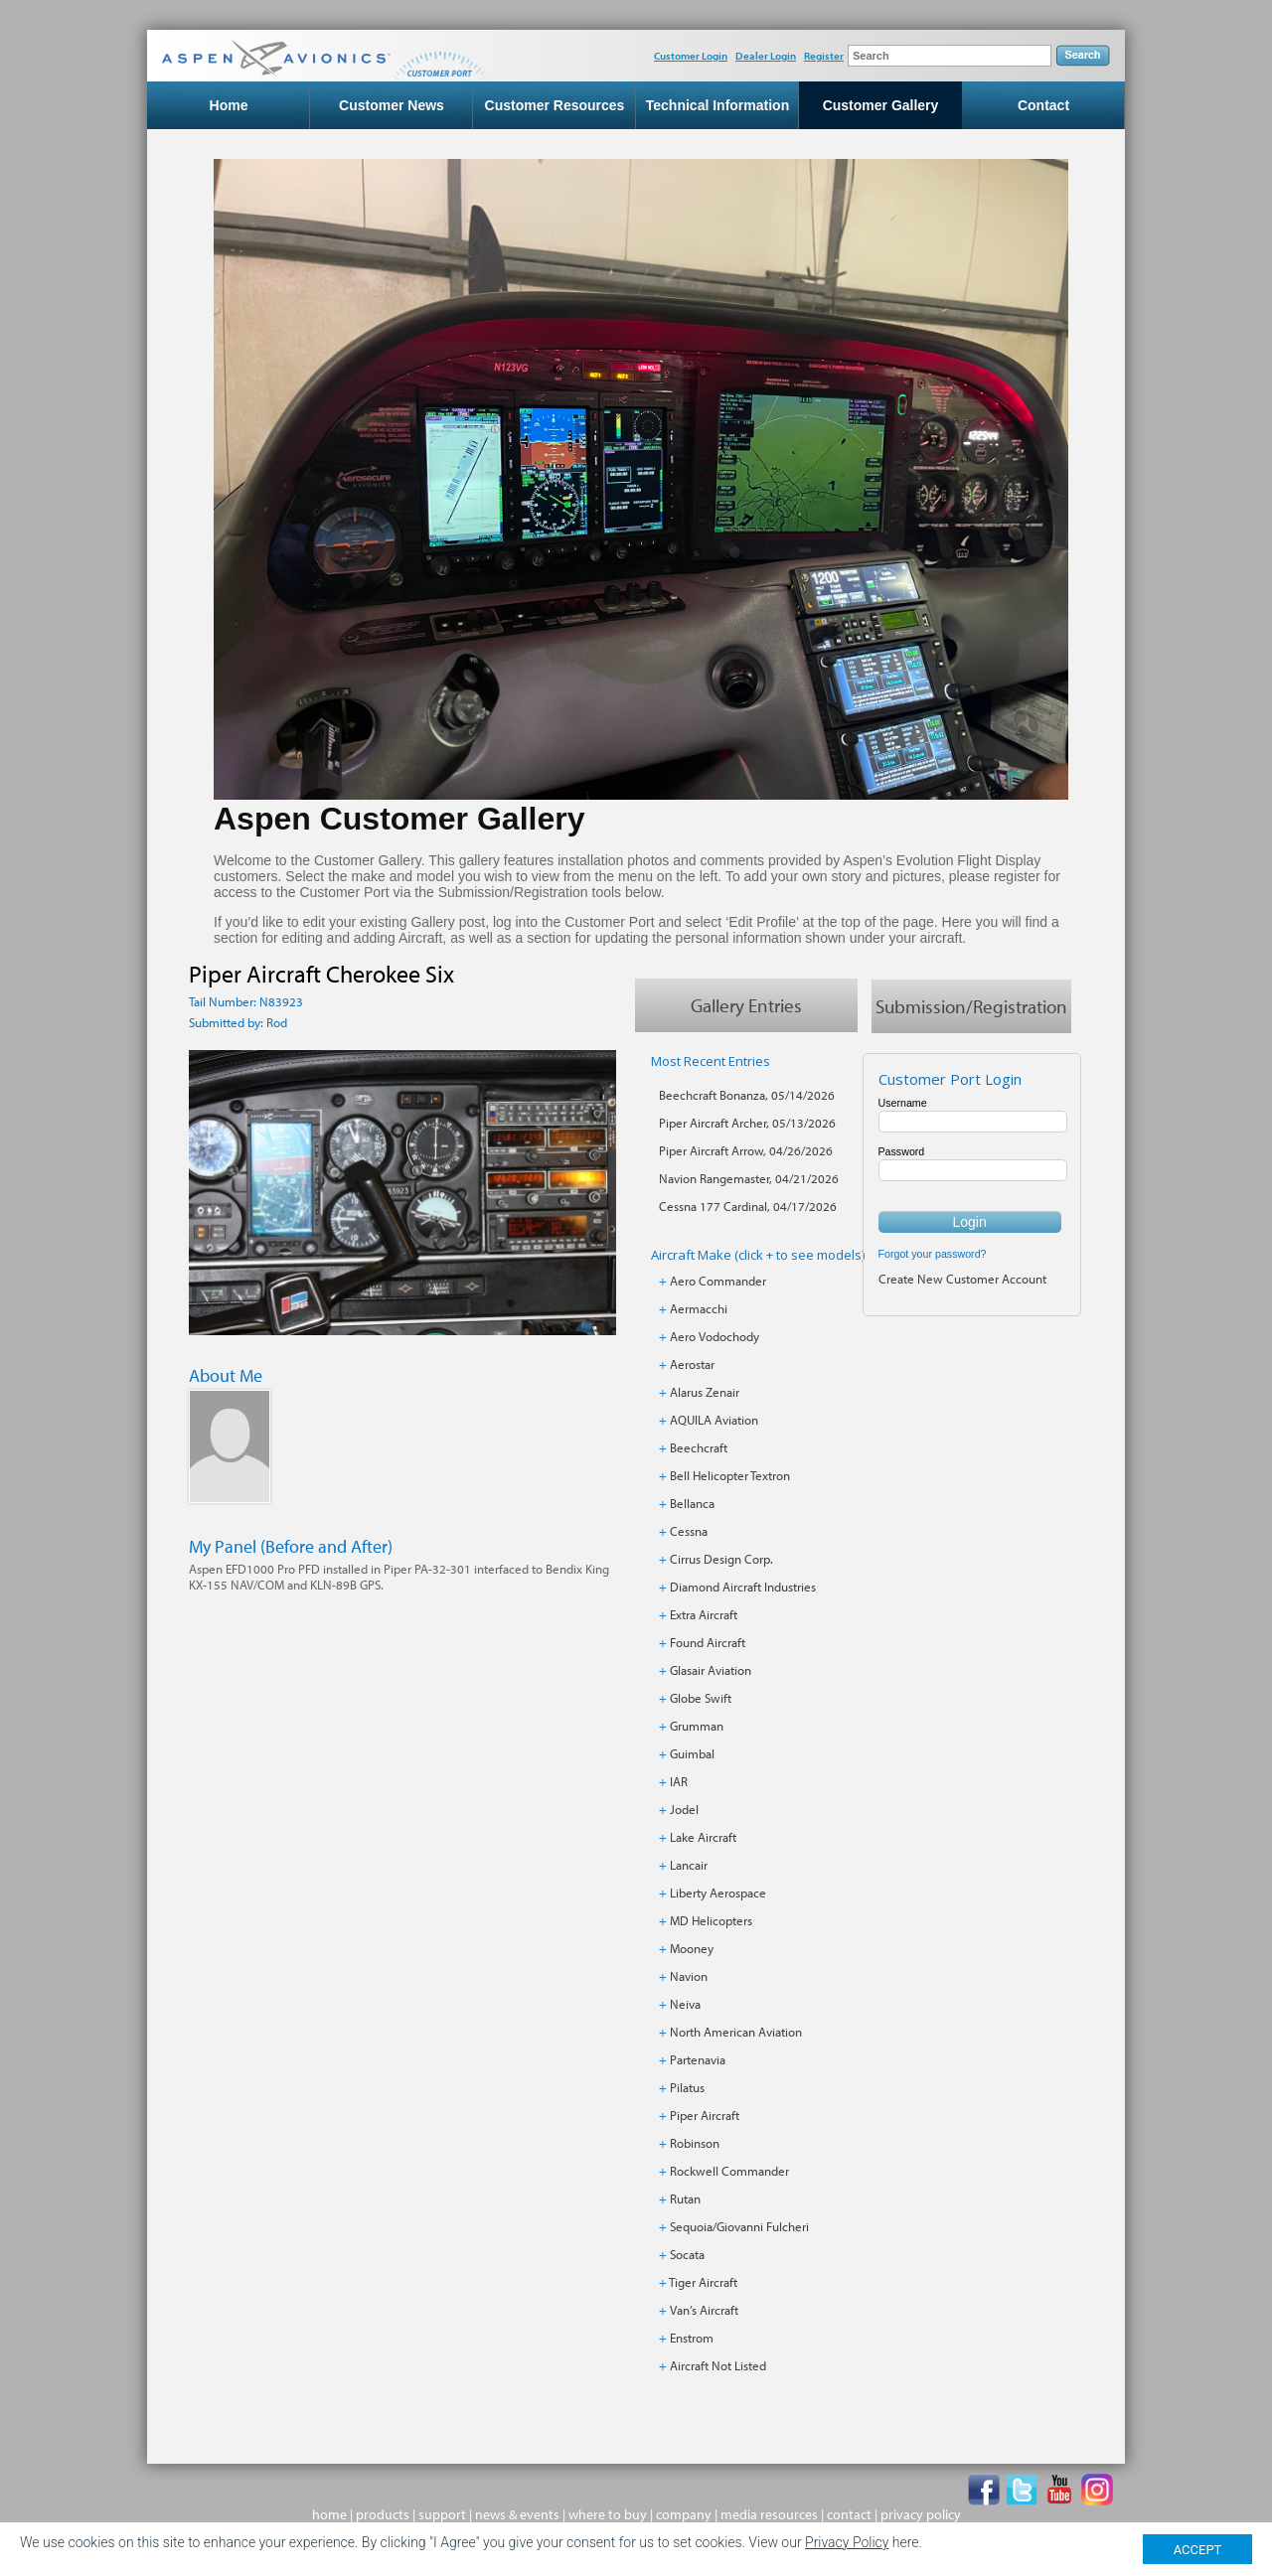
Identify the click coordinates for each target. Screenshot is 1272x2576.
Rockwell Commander (729, 2171)
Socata (687, 2254)
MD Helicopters (711, 1920)
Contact (1043, 105)
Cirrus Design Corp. (721, 1559)
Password (901, 1151)
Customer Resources (555, 105)
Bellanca (692, 1503)
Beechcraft (698, 1447)
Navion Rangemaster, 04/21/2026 (749, 1178)
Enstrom (692, 2338)
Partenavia (697, 2059)
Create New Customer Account (962, 1279)
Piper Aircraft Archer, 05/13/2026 (747, 1123)
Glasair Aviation (710, 1670)
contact (849, 2514)
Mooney (692, 1948)
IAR (679, 1781)
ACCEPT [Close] (1198, 2549)
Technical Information (717, 105)
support (442, 2514)
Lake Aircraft (703, 1837)
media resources (769, 2514)
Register (824, 56)
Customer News (391, 105)
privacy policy (920, 2514)
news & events (517, 2514)
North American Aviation (736, 2032)
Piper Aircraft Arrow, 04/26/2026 (746, 1150)
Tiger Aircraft (703, 2282)
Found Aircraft (707, 1642)
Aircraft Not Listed (718, 2365)
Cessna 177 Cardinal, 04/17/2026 (748, 1206)
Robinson (694, 2143)
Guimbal (692, 1753)
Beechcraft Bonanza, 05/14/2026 (747, 1095)
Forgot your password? (932, 1254)
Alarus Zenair (704, 1392)
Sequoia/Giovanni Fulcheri (739, 2226)
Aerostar (692, 1364)
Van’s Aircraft (704, 2310)
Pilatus (687, 2087)
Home (229, 105)
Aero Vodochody (714, 1336)
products (382, 2514)
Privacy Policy (846, 2542)
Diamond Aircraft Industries (743, 1586)
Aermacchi (698, 1308)
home (329, 2514)
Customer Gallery (881, 105)
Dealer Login (765, 56)
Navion (689, 1976)
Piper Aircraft (704, 2115)
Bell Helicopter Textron (730, 1475)
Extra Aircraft (703, 1614)
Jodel (684, 1809)
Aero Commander (718, 1280)
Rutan (685, 2198)
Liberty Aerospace (718, 1892)
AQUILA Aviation (714, 1420)
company (684, 2514)
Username (902, 1103)
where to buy (607, 2514)
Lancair (689, 1865)
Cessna (689, 1531)
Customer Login (690, 56)
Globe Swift (700, 1698)
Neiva (685, 2004)
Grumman (696, 1726)
